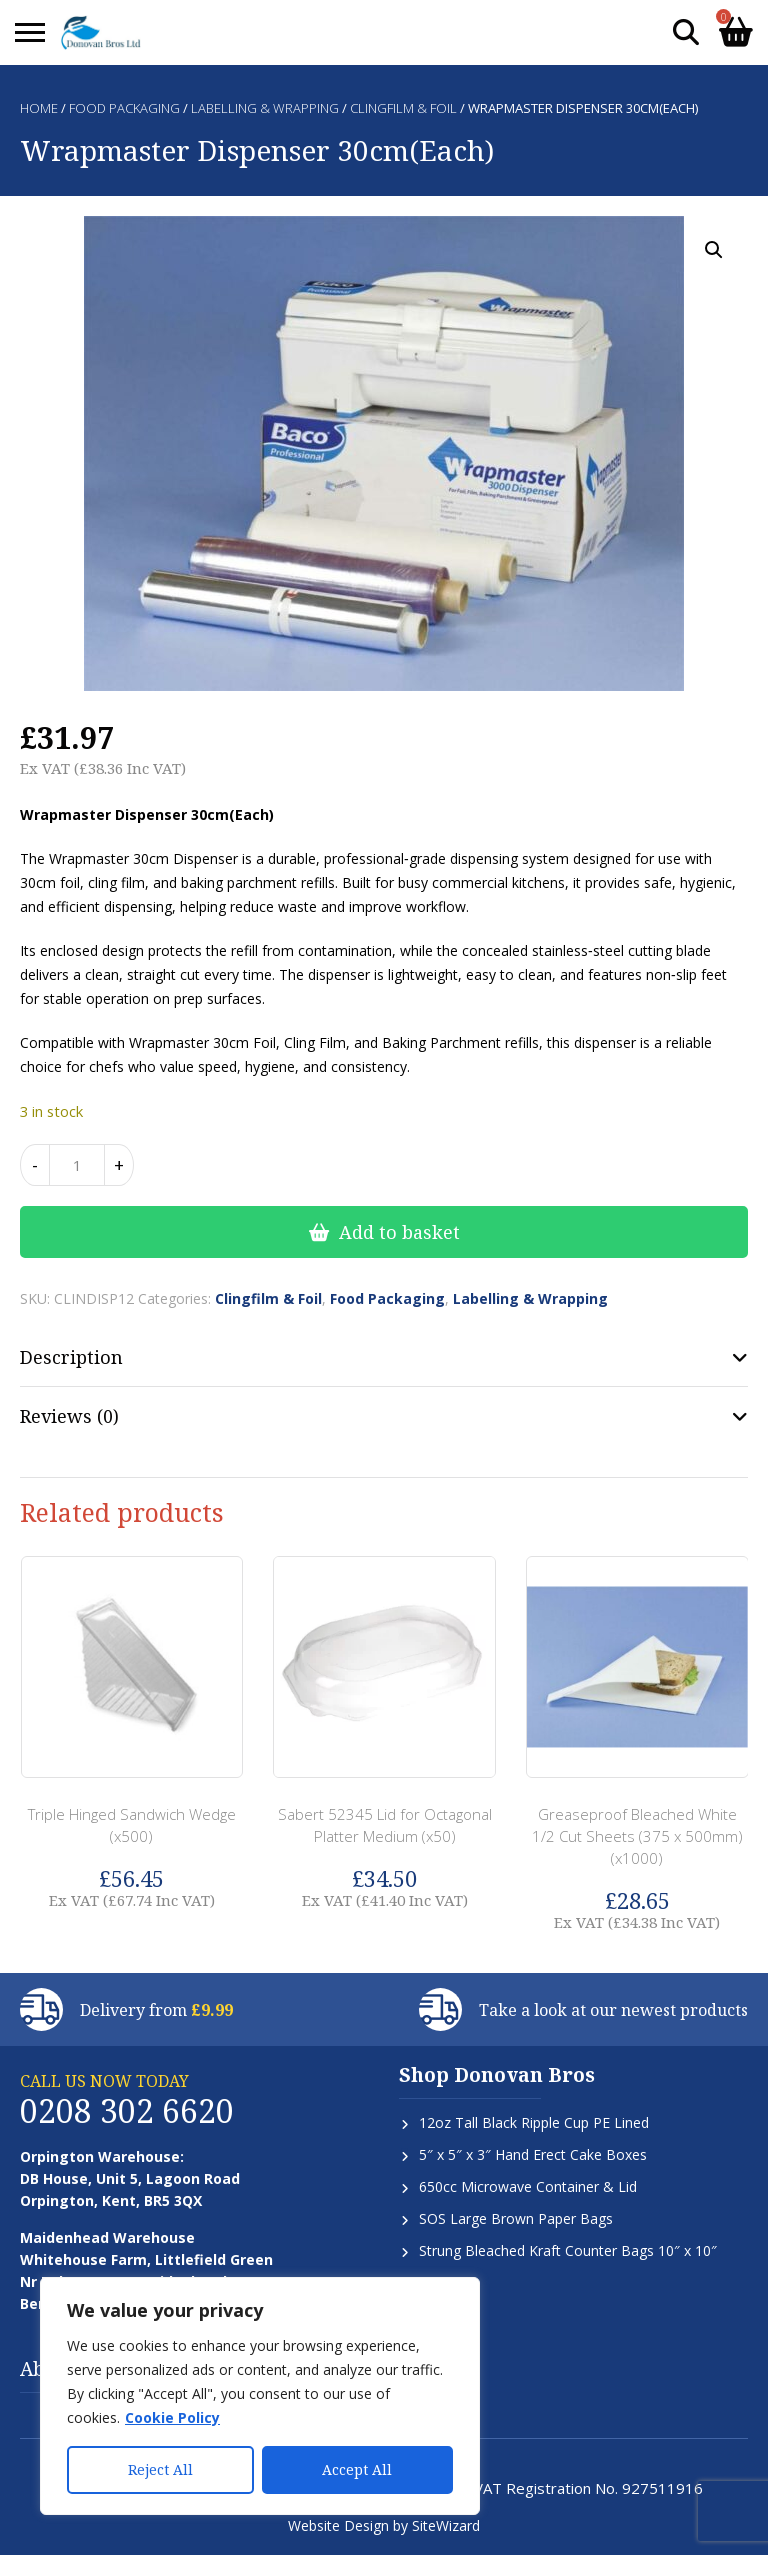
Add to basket (399, 1232)
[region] (260, 2396)
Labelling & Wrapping (265, 108)
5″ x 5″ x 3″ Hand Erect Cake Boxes (533, 2154)
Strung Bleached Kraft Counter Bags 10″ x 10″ (568, 2250)
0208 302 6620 (127, 2110)
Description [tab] (71, 1357)
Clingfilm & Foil (403, 108)
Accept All (357, 2469)
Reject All (160, 2469)
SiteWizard (446, 2525)
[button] (714, 250)
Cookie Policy (172, 2417)
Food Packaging (124, 108)
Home (39, 108)
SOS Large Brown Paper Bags (516, 2218)
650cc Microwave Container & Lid (528, 2186)
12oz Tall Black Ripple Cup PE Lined (534, 2122)
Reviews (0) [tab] (69, 1416)
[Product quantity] (77, 1165)
